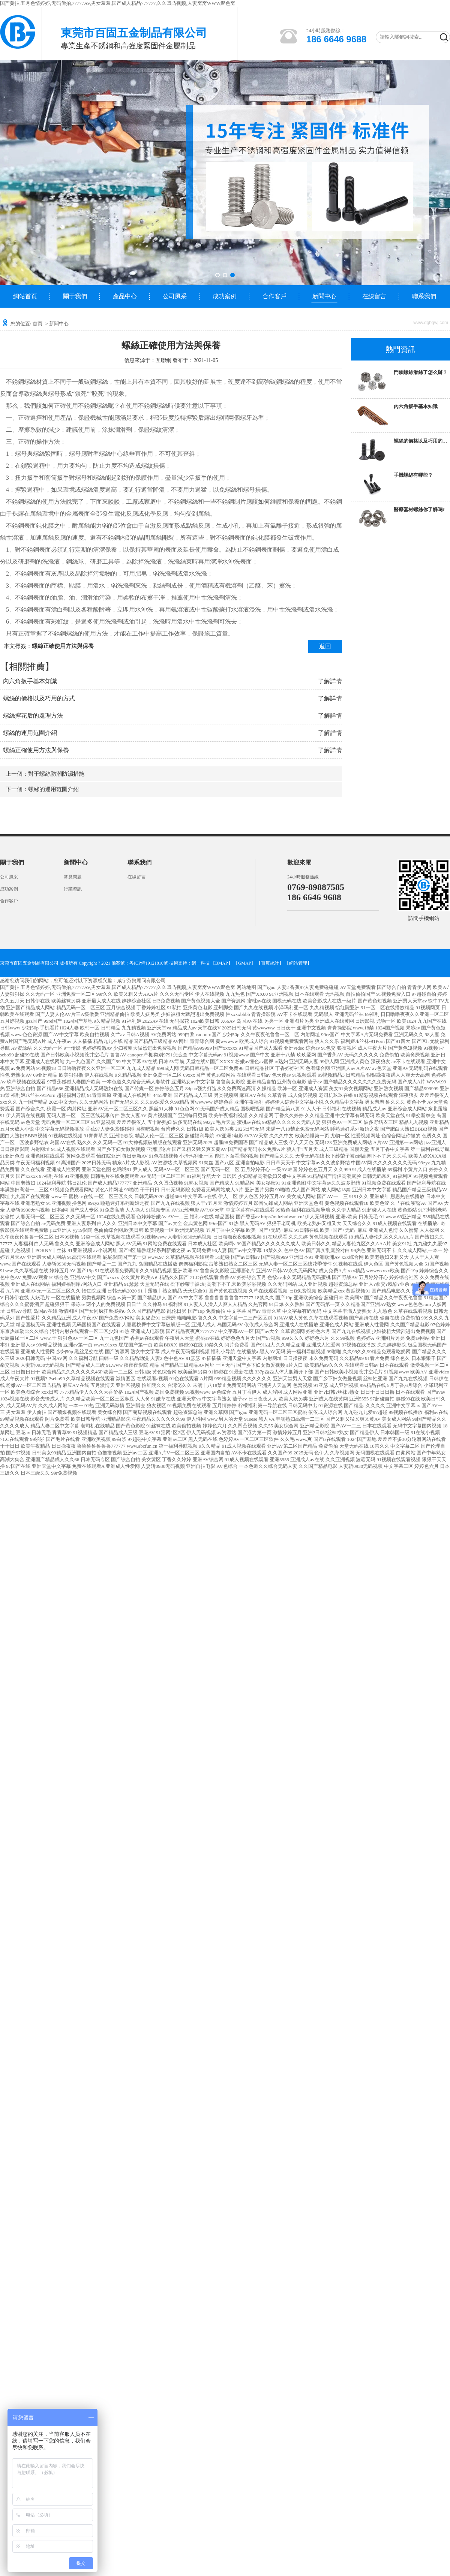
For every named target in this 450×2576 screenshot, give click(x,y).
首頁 (37, 323)
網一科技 (201, 963)
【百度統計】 (270, 963)
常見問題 (73, 877)
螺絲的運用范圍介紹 (30, 733)
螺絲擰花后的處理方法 (33, 715)
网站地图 (246, 987)
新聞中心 (324, 296)
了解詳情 (330, 681)
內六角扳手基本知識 (30, 681)
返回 (325, 646)
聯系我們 (424, 296)
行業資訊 (73, 889)
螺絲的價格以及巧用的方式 (39, 698)
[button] (217, 275)
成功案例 (225, 296)
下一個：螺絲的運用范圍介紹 (42, 789)
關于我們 (75, 296)
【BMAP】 (221, 963)
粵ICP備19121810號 (148, 963)
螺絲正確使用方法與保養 (36, 750)
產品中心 (125, 296)
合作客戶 (274, 296)
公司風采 (175, 296)
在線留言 (374, 296)
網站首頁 (25, 296)
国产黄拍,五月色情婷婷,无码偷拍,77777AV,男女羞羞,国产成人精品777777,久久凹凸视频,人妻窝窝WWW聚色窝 (118, 3)
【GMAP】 (245, 963)
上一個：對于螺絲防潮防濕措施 (45, 774)
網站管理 (298, 963)
